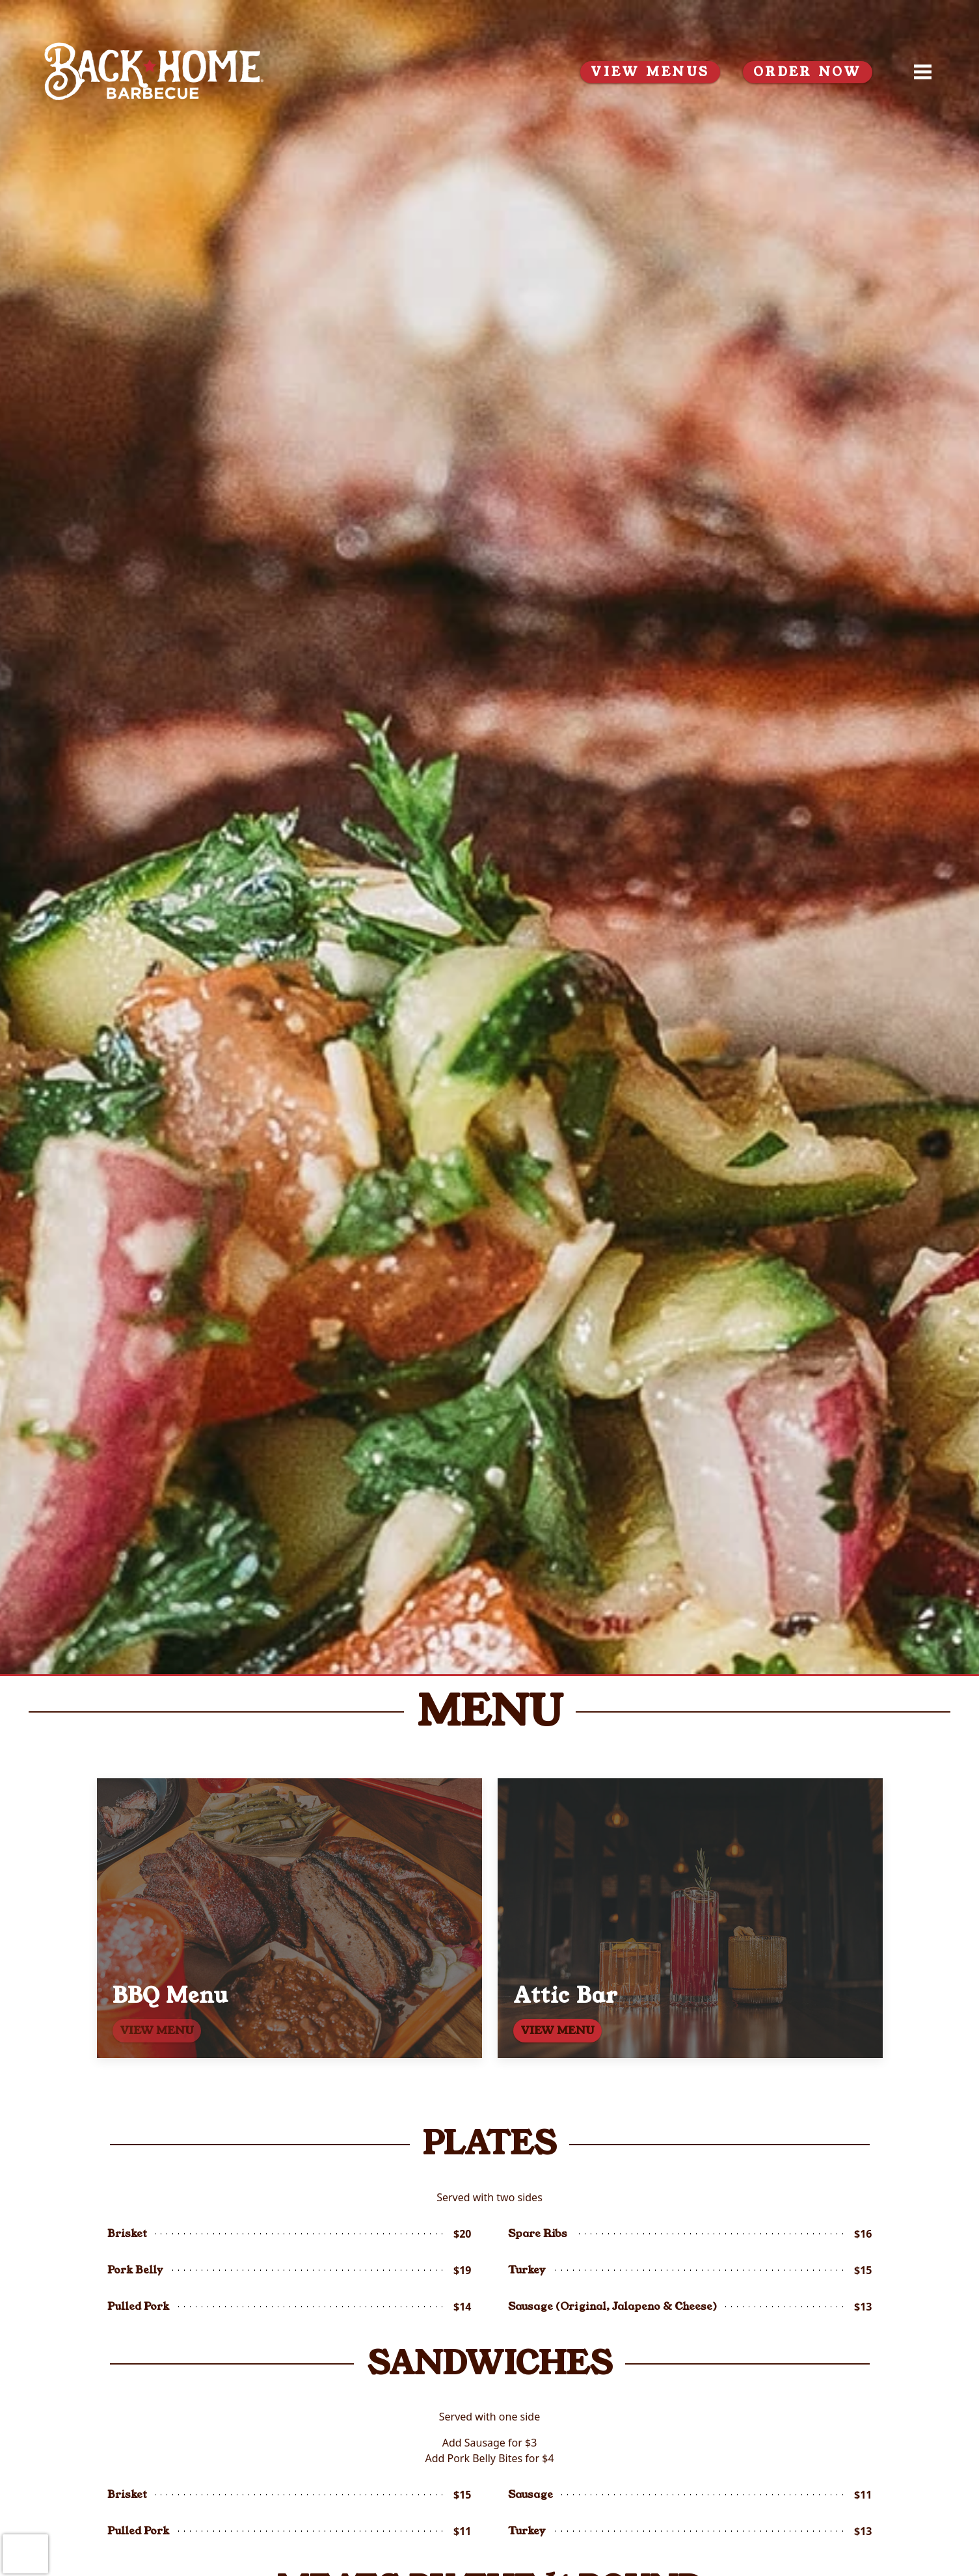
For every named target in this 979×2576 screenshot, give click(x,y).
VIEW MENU (557, 2030)
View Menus (650, 72)
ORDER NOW (807, 72)
